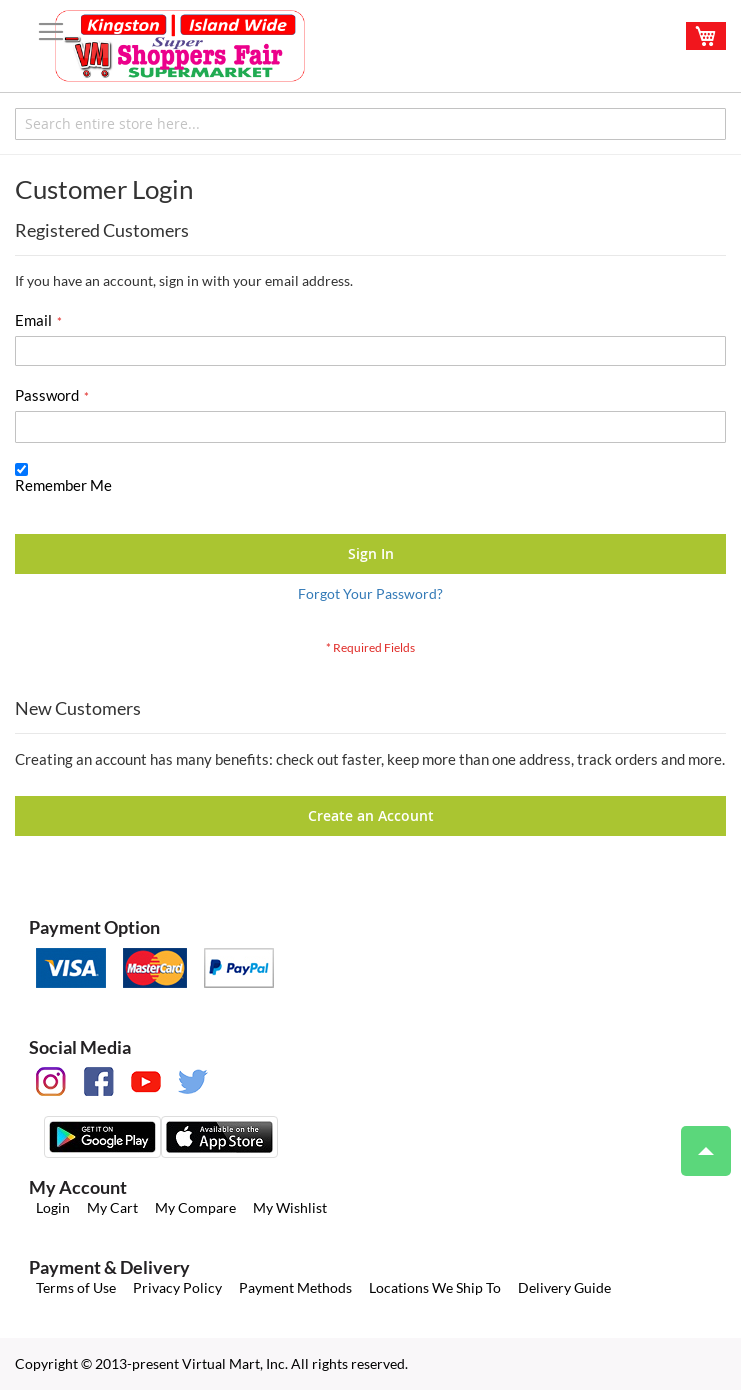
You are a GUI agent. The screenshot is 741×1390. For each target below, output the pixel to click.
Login (53, 1207)
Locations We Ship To (435, 1287)
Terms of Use (76, 1287)
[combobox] (370, 124)
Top (697, 1141)
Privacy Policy (177, 1287)
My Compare (195, 1207)
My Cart (112, 1207)
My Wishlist (290, 1207)
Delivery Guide (564, 1287)
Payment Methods (295, 1287)
